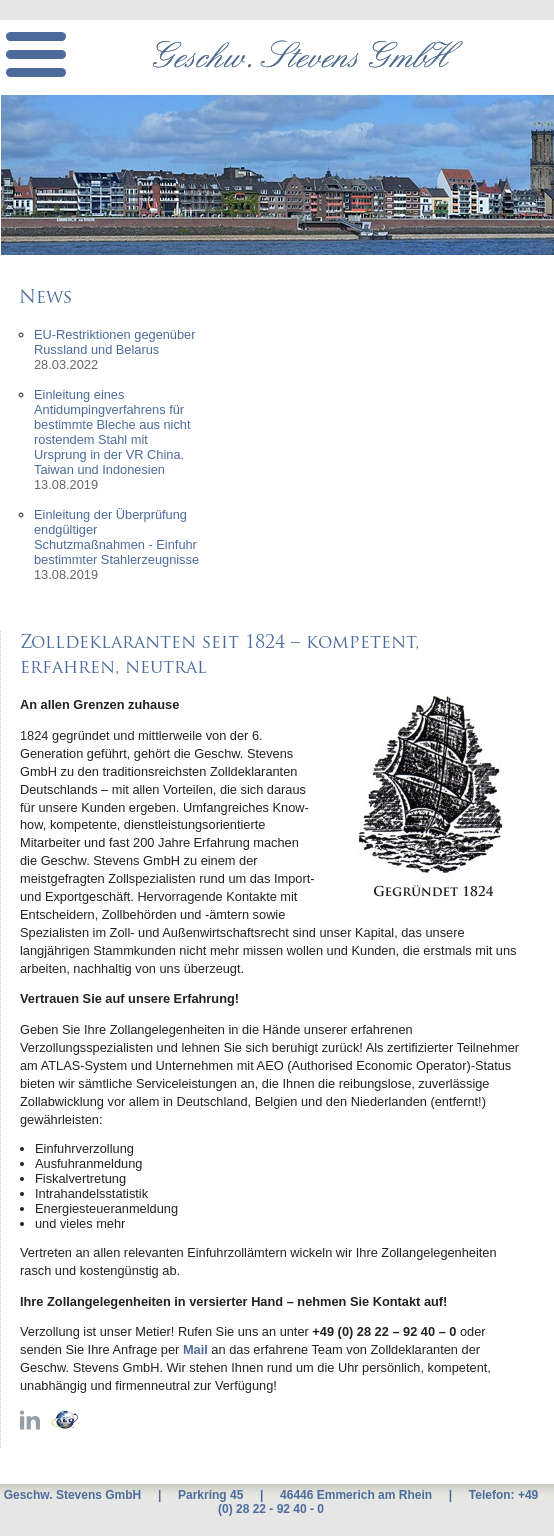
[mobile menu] (36, 54)
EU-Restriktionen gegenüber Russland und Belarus (114, 342)
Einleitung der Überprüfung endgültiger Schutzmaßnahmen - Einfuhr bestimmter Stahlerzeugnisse (116, 537)
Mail (195, 1349)
